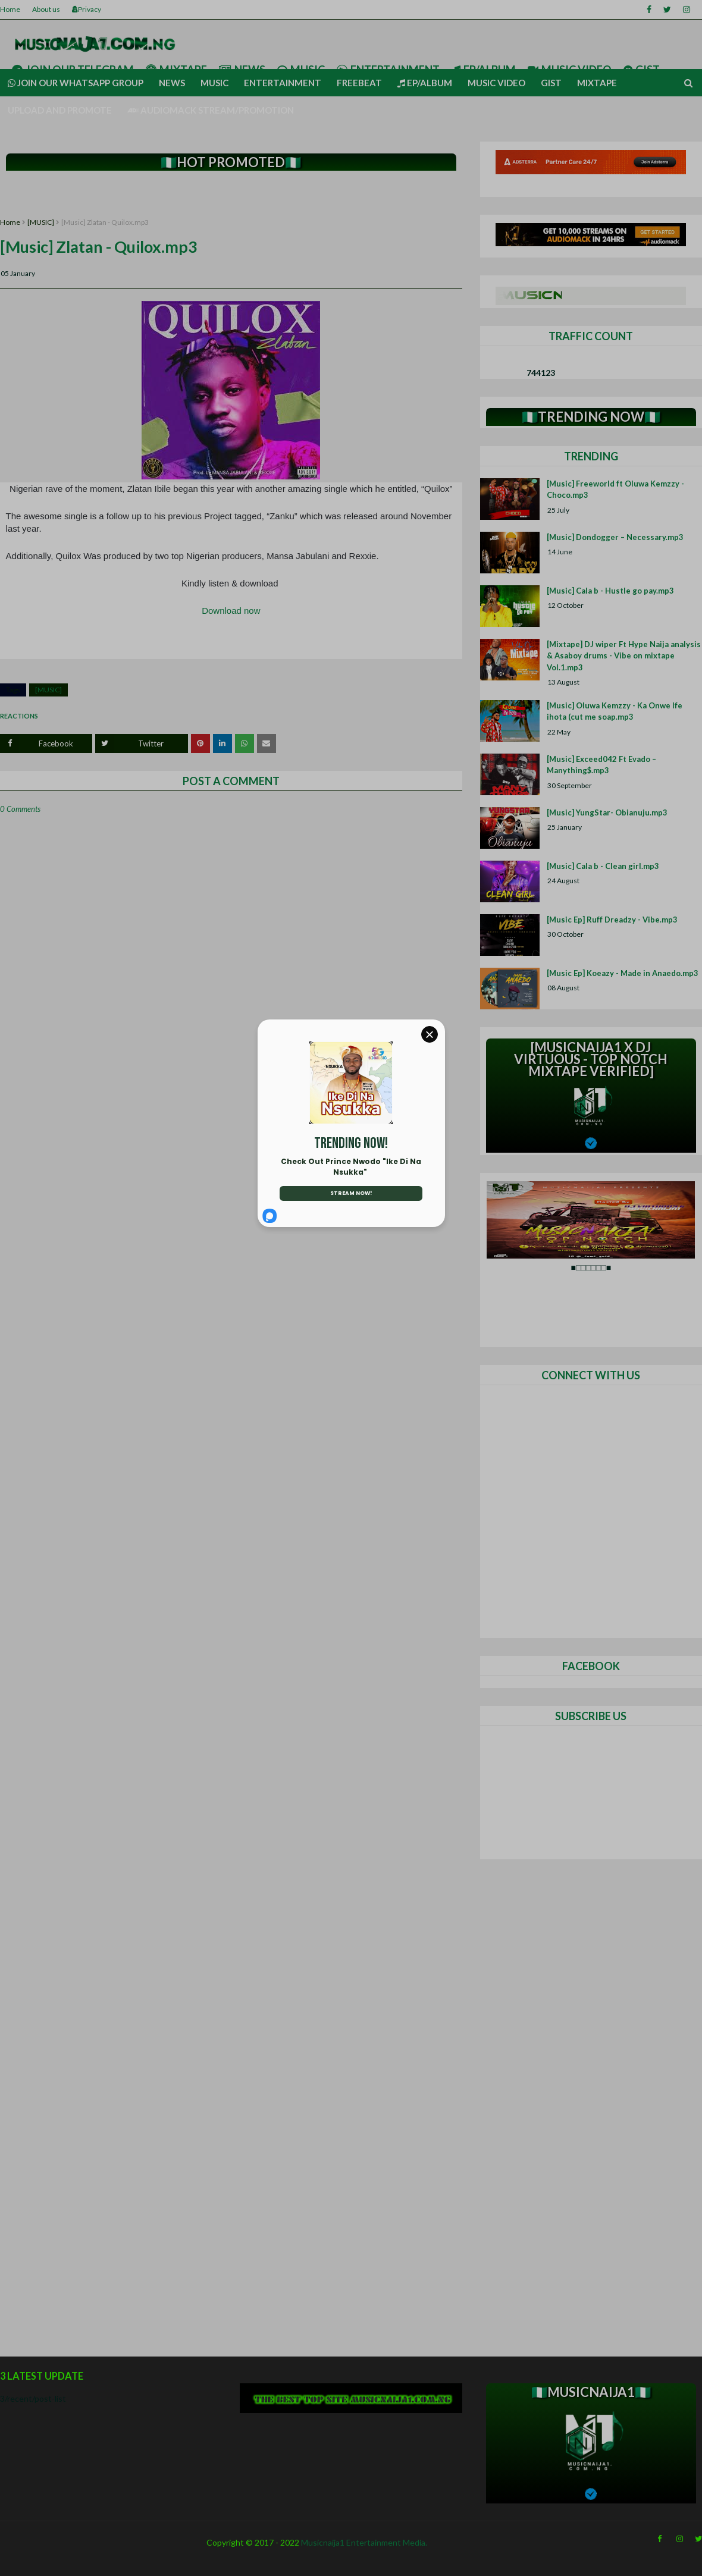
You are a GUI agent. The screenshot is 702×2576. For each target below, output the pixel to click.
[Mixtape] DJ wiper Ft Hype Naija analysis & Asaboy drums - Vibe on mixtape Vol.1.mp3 (624, 655)
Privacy (86, 9)
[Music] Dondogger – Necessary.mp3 (615, 537)
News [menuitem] (172, 82)
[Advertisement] (231, 195)
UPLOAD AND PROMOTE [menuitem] (60, 110)
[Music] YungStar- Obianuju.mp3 (607, 812)
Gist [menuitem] (551, 82)
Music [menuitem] (214, 82)
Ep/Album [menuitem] (424, 82)
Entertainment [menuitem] (282, 82)
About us (46, 9)
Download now (231, 610)
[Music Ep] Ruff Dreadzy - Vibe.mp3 (612, 919)
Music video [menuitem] (496, 82)
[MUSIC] (40, 222)
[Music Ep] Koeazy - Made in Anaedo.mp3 (622, 973)
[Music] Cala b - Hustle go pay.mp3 (610, 590)
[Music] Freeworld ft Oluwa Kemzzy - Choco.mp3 (615, 489)
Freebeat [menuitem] (359, 82)
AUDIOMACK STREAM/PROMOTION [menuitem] (210, 110)
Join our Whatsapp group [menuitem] (75, 82)
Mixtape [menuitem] (597, 82)
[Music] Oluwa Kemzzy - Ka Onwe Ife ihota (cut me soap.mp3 (614, 711)
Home (10, 9)
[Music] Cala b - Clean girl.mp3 (603, 866)
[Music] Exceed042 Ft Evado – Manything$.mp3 (601, 765)
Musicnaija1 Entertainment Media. (364, 2542)
